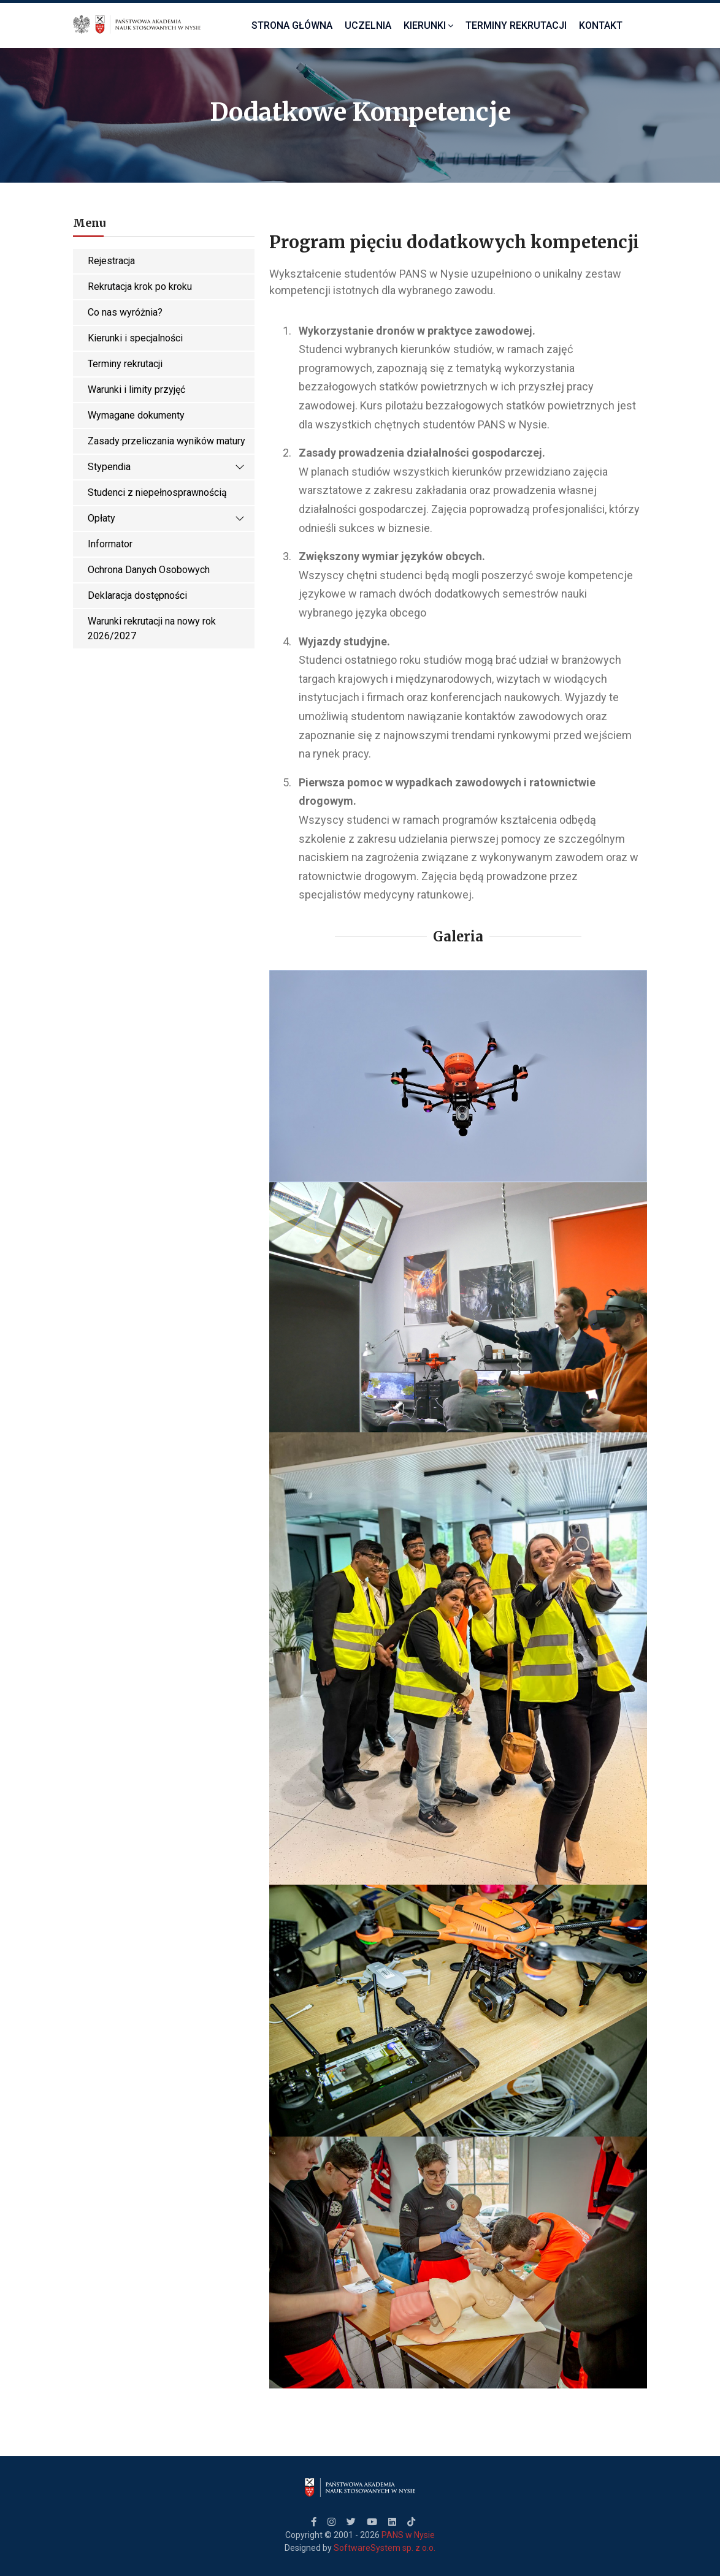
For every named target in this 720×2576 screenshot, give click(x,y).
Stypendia (166, 467)
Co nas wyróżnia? (125, 312)
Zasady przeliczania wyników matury (166, 441)
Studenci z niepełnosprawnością (157, 492)
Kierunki (428, 25)
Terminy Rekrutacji (516, 25)
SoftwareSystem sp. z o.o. (384, 2548)
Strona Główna (291, 25)
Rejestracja (111, 261)
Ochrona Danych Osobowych (149, 570)
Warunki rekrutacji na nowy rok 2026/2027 (152, 628)
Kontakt (600, 25)
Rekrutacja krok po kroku (140, 286)
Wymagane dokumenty (136, 415)
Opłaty (166, 518)
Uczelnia (368, 25)
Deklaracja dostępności (137, 595)
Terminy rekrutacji (125, 364)
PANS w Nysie (408, 2535)
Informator (110, 544)
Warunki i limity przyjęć (136, 389)
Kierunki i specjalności (135, 338)
